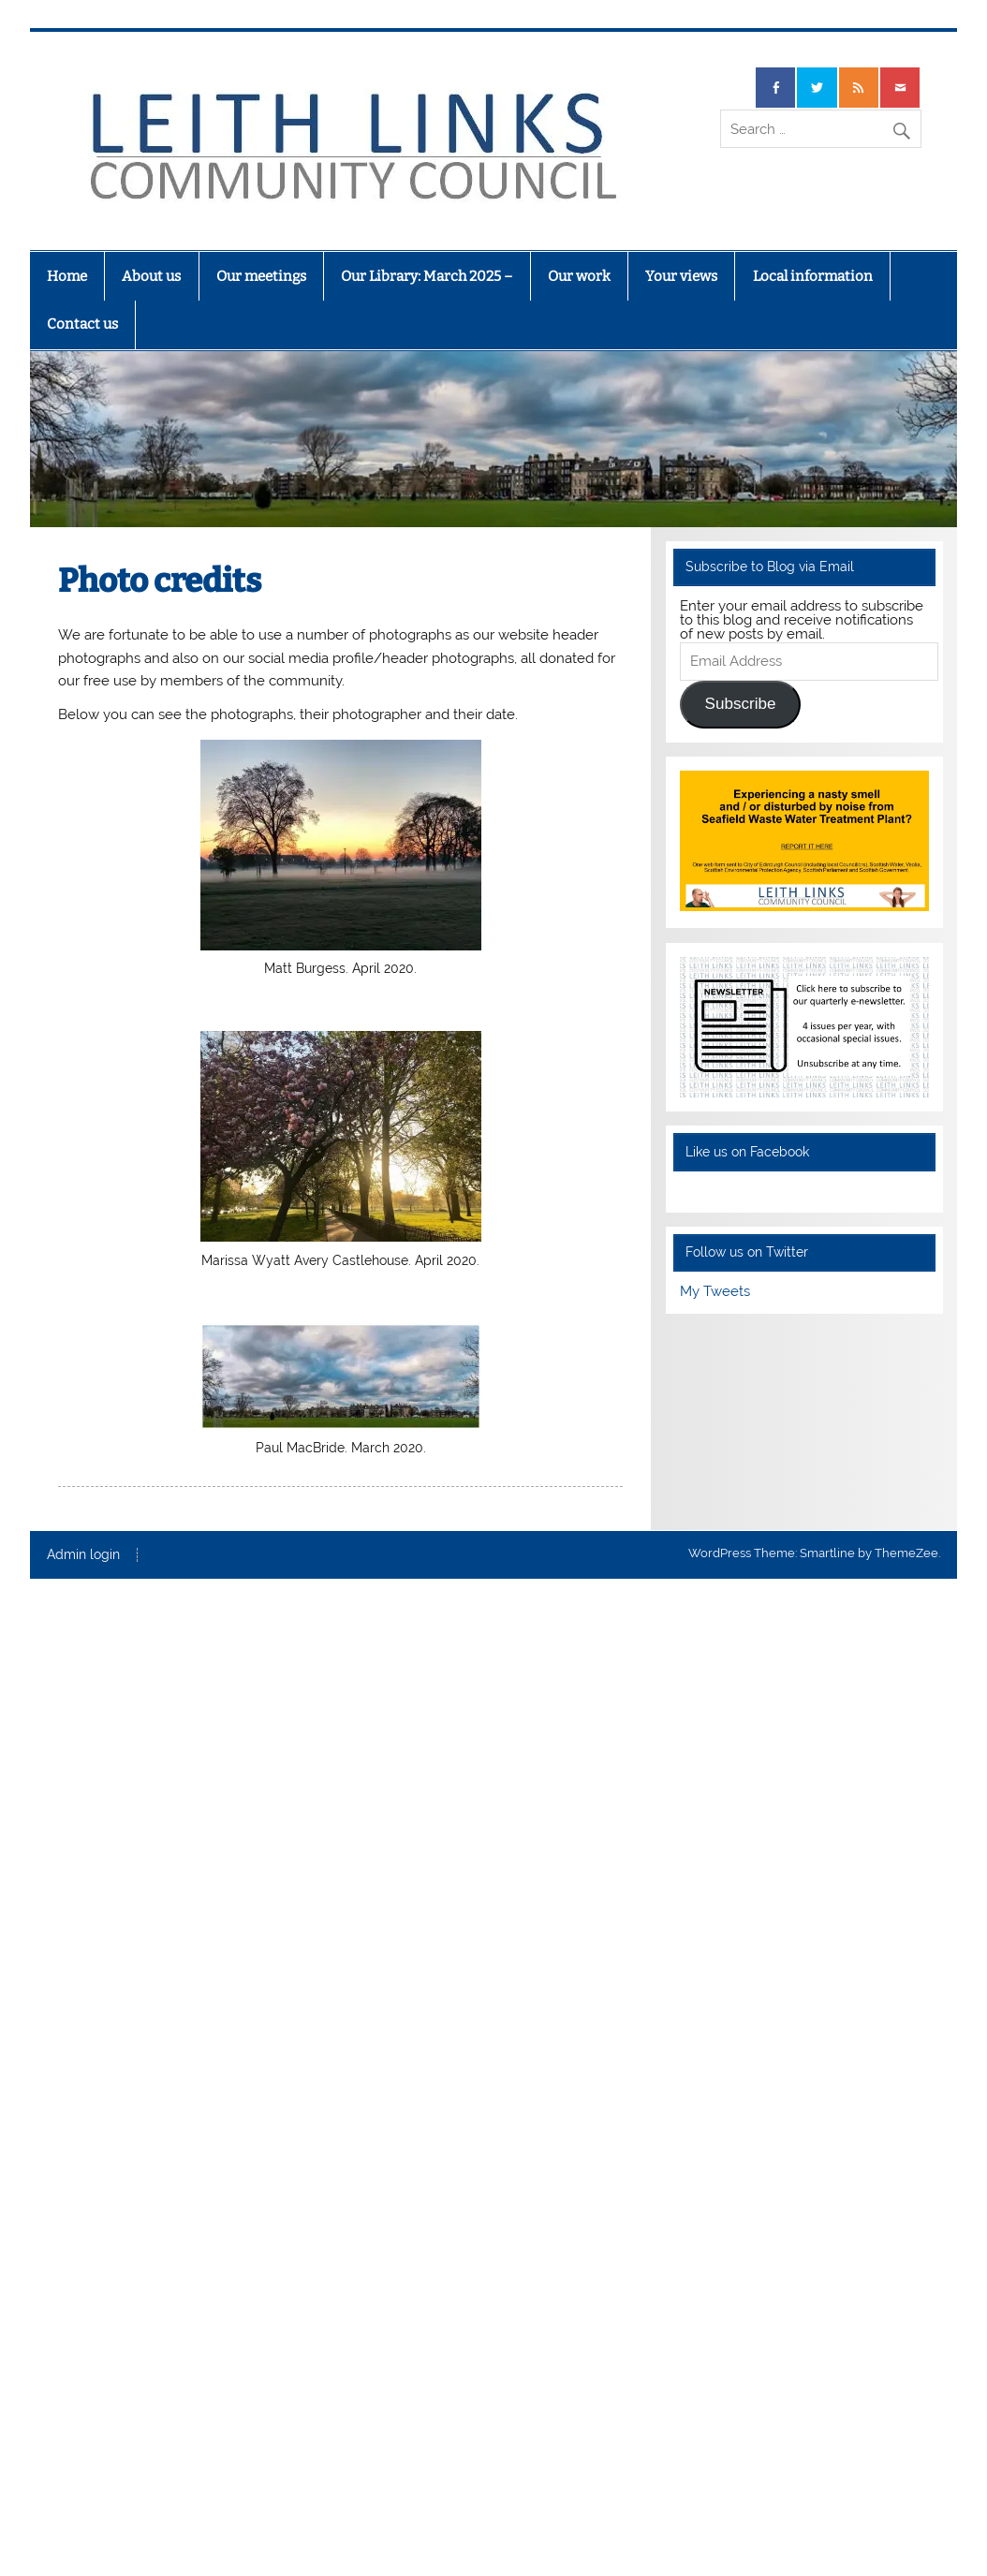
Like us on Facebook (747, 1151)
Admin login (83, 1555)
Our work (579, 276)
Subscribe (740, 704)
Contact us (82, 324)
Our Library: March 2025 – (426, 276)
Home (67, 276)
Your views (681, 276)
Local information (813, 276)
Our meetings (261, 276)
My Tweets (715, 1291)
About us (151, 276)
